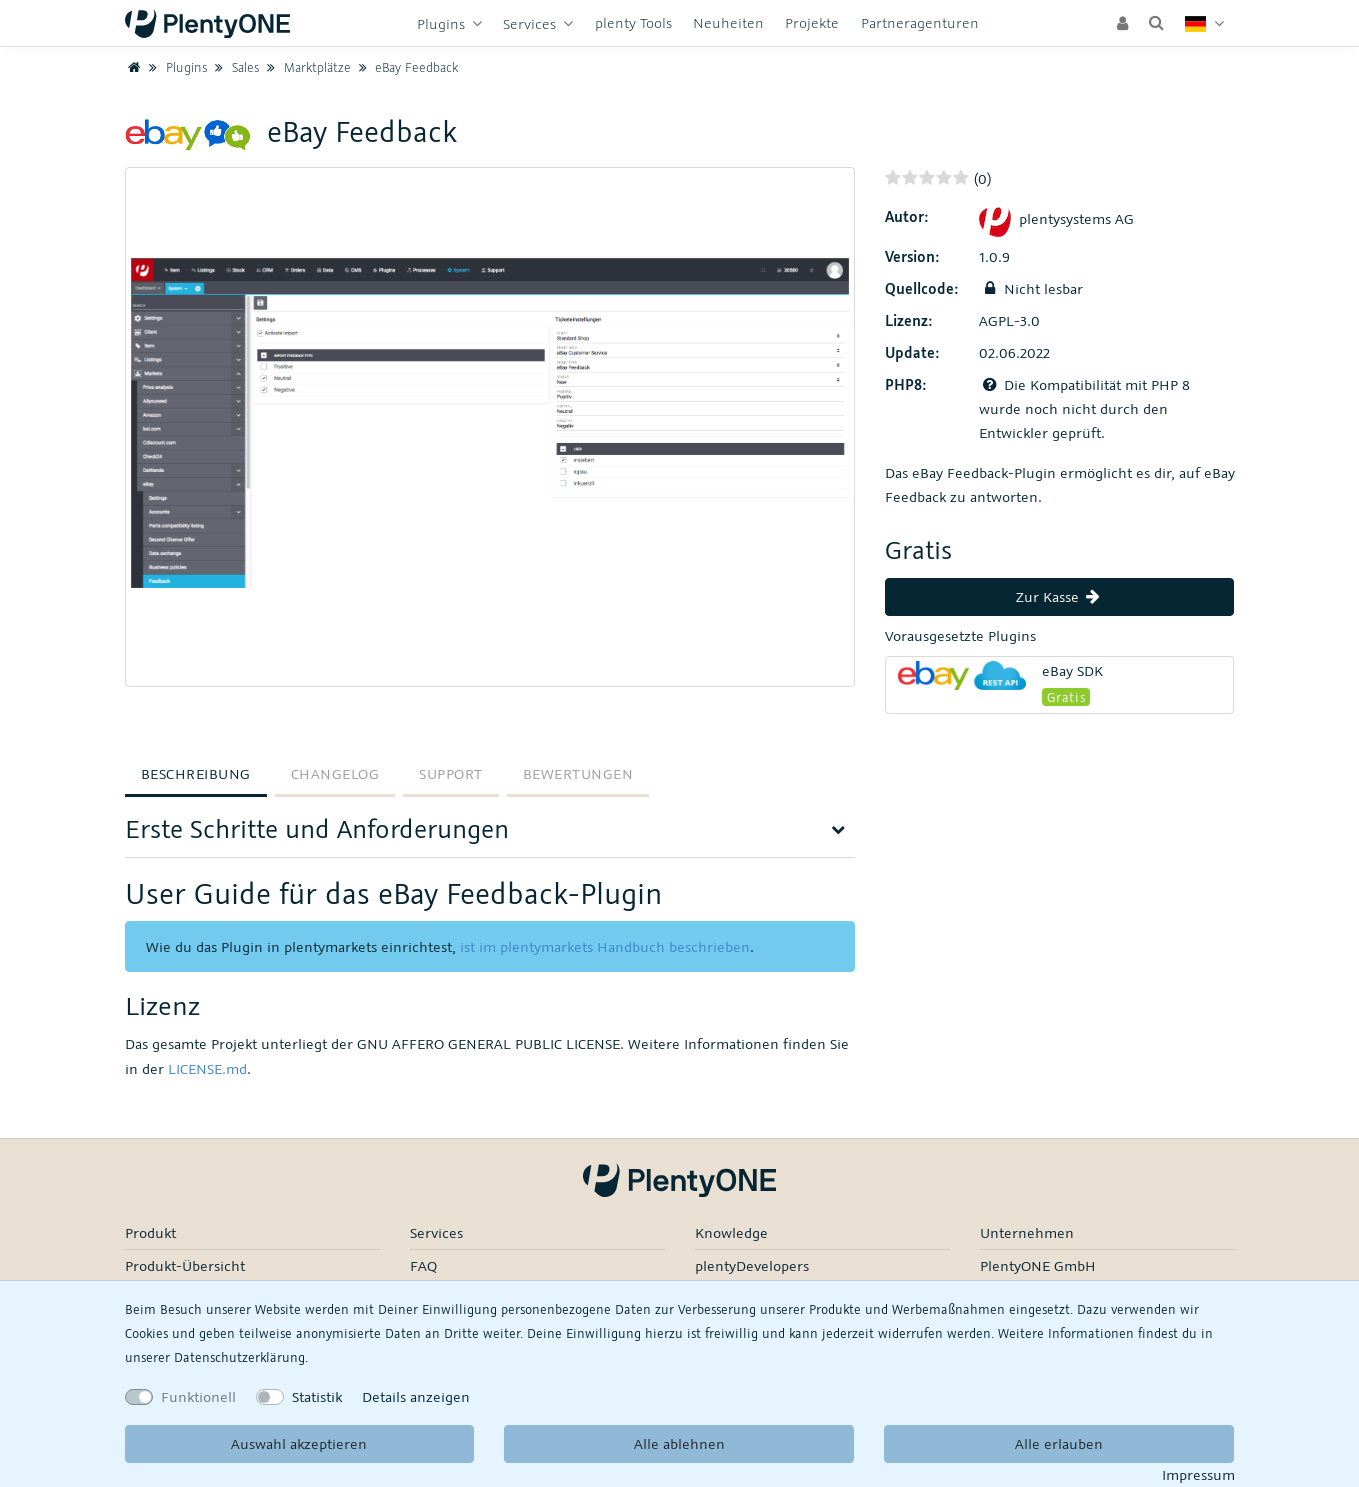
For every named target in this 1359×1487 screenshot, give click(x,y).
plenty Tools (633, 22)
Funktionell (198, 1396)
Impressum (1198, 1474)
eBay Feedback (406, 67)
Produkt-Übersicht (185, 1265)
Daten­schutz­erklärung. (241, 1357)
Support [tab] (451, 773)
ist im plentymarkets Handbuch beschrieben (605, 946)
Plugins (443, 23)
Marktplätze (306, 67)
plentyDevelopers (752, 1265)
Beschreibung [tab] (196, 773)
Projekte (812, 22)
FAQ (423, 1265)
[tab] (490, 835)
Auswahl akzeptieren (299, 1443)
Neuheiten (728, 22)
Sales (234, 67)
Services (531, 23)
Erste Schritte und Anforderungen (317, 828)
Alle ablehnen (679, 1443)
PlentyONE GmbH (1038, 1265)
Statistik (317, 1396)
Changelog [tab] (335, 773)
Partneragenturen (920, 22)
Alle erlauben (1059, 1443)
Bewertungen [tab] (578, 773)
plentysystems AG (1056, 218)
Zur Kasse (1060, 596)
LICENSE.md (207, 1068)
